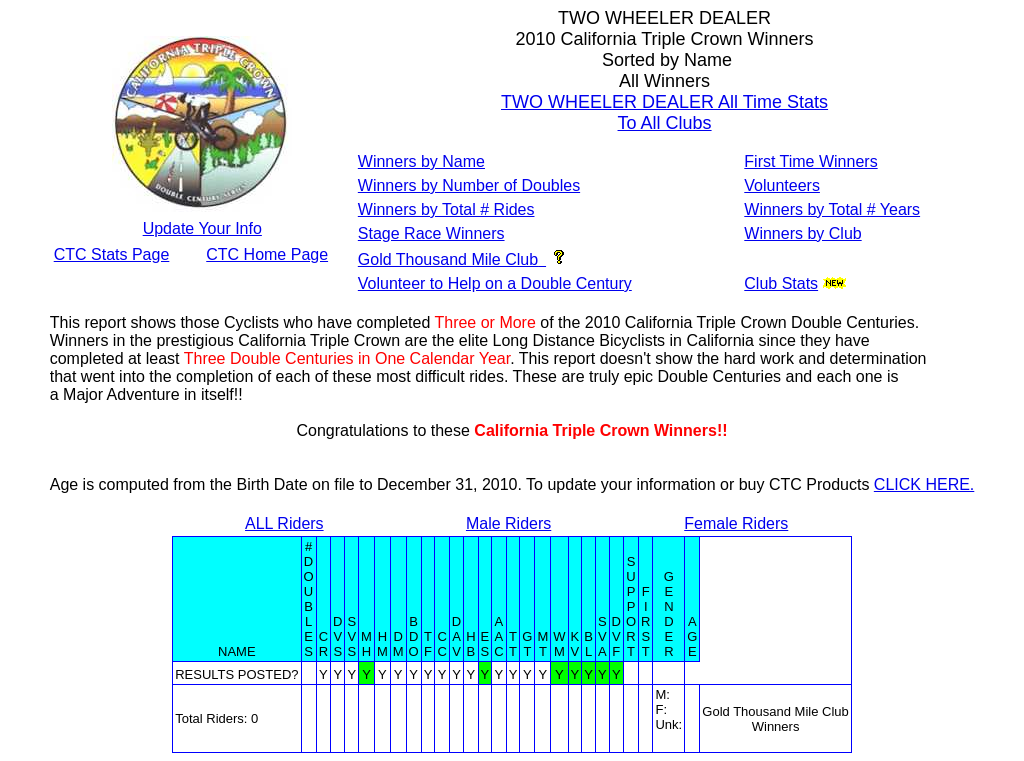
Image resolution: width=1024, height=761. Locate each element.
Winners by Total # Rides (446, 209)
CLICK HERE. (924, 484)
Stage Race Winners (431, 233)
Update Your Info (202, 228)
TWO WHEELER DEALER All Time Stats (664, 102)
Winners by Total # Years (832, 209)
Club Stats (781, 283)
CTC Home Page (267, 254)
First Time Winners (810, 161)
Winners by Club (802, 233)
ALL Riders (284, 523)
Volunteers (782, 185)
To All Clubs (665, 123)
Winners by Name (421, 161)
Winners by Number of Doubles (469, 185)
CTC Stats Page (112, 254)
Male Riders (508, 523)
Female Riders (736, 523)
